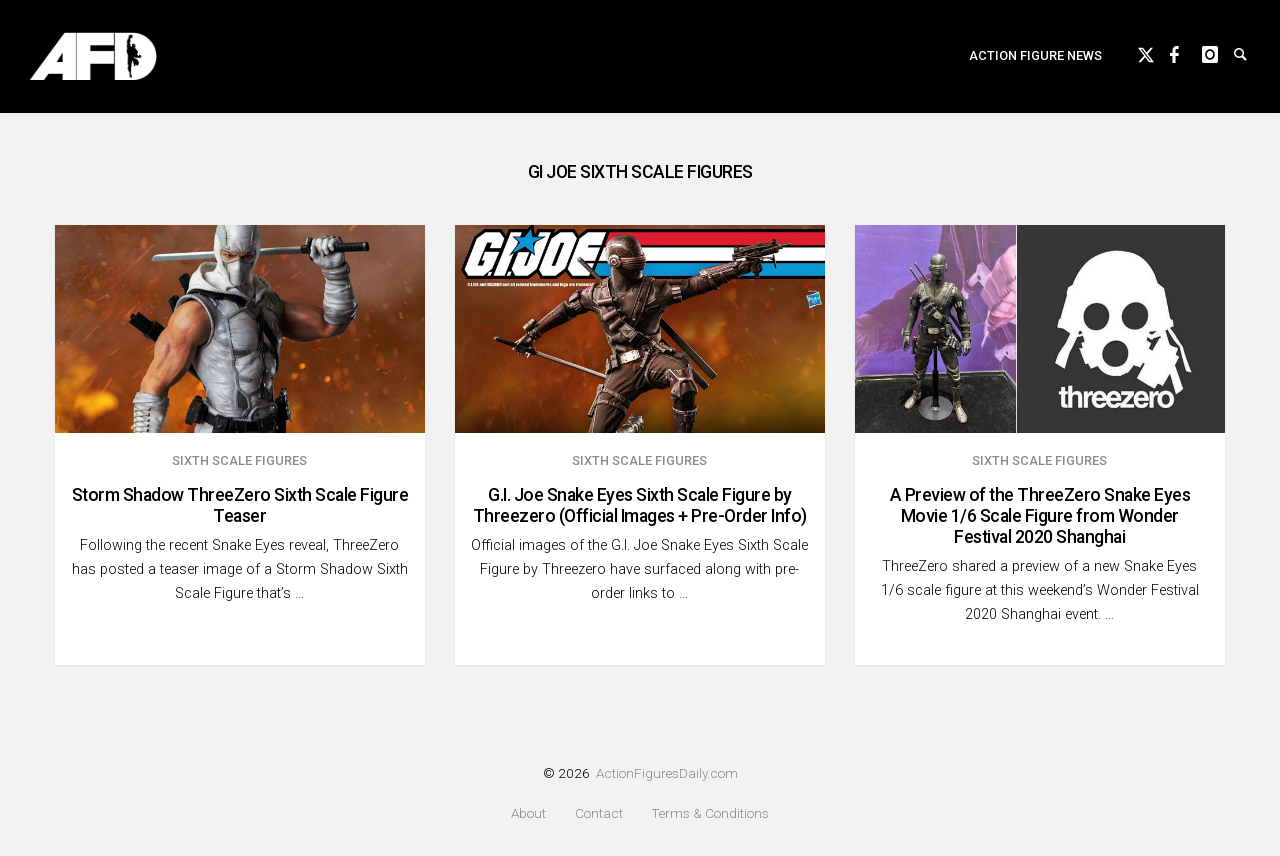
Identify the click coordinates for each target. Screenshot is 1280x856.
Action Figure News (1035, 55)
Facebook (1186, 52)
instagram (1218, 52)
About (528, 813)
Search (1250, 52)
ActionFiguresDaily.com (667, 773)
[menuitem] (1035, 56)
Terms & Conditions (710, 813)
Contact (599, 813)
